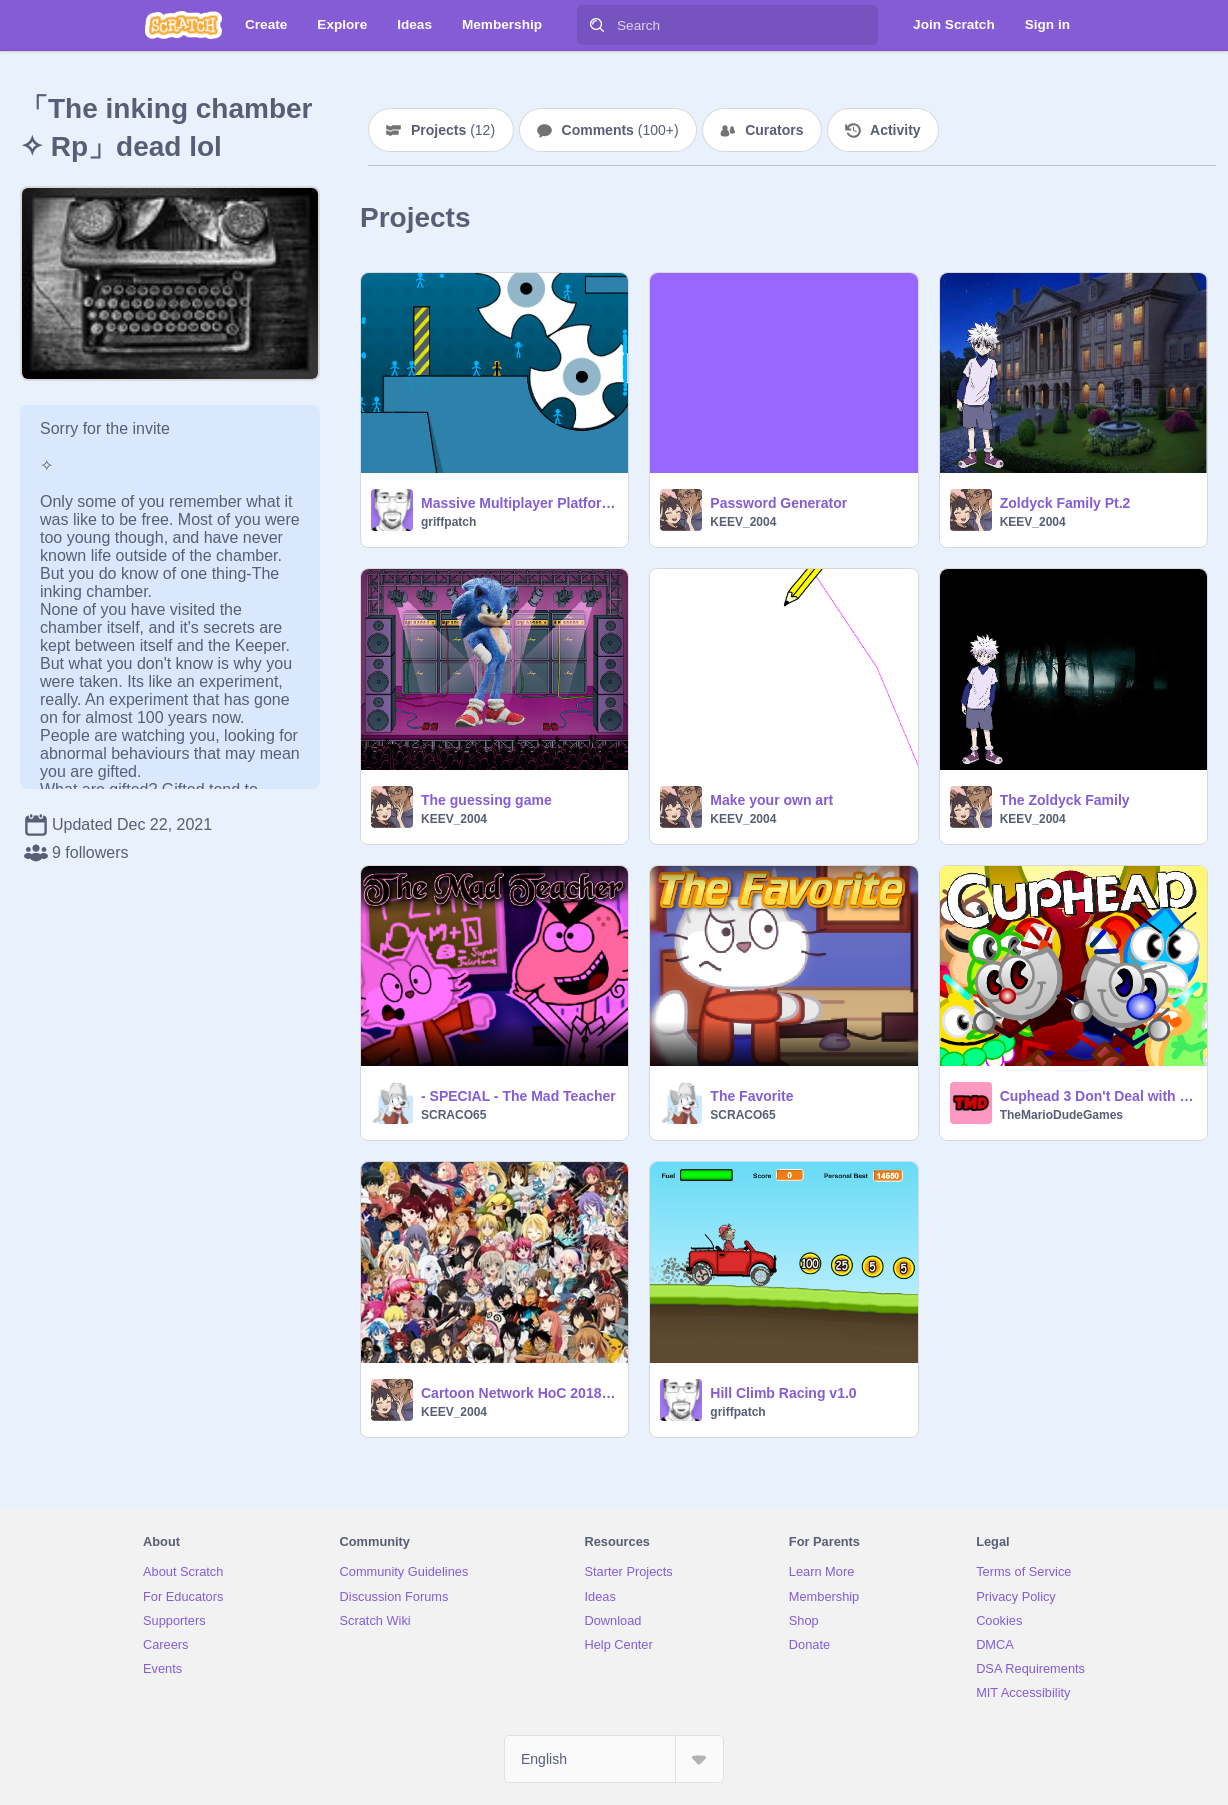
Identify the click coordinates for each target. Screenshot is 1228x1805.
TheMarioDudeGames (1061, 1115)
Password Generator (778, 503)
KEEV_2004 (743, 522)
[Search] (597, 25)
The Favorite (751, 1096)
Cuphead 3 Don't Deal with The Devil (1097, 1096)
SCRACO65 (453, 1115)
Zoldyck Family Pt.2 (1065, 503)
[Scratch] (183, 25)
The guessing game (486, 800)
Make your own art (771, 800)
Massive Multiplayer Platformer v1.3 (518, 503)
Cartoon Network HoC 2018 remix (518, 1393)
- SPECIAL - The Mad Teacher (518, 1096)
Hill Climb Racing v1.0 (783, 1393)
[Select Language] (614, 1759)
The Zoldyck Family (1065, 800)
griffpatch (448, 522)
